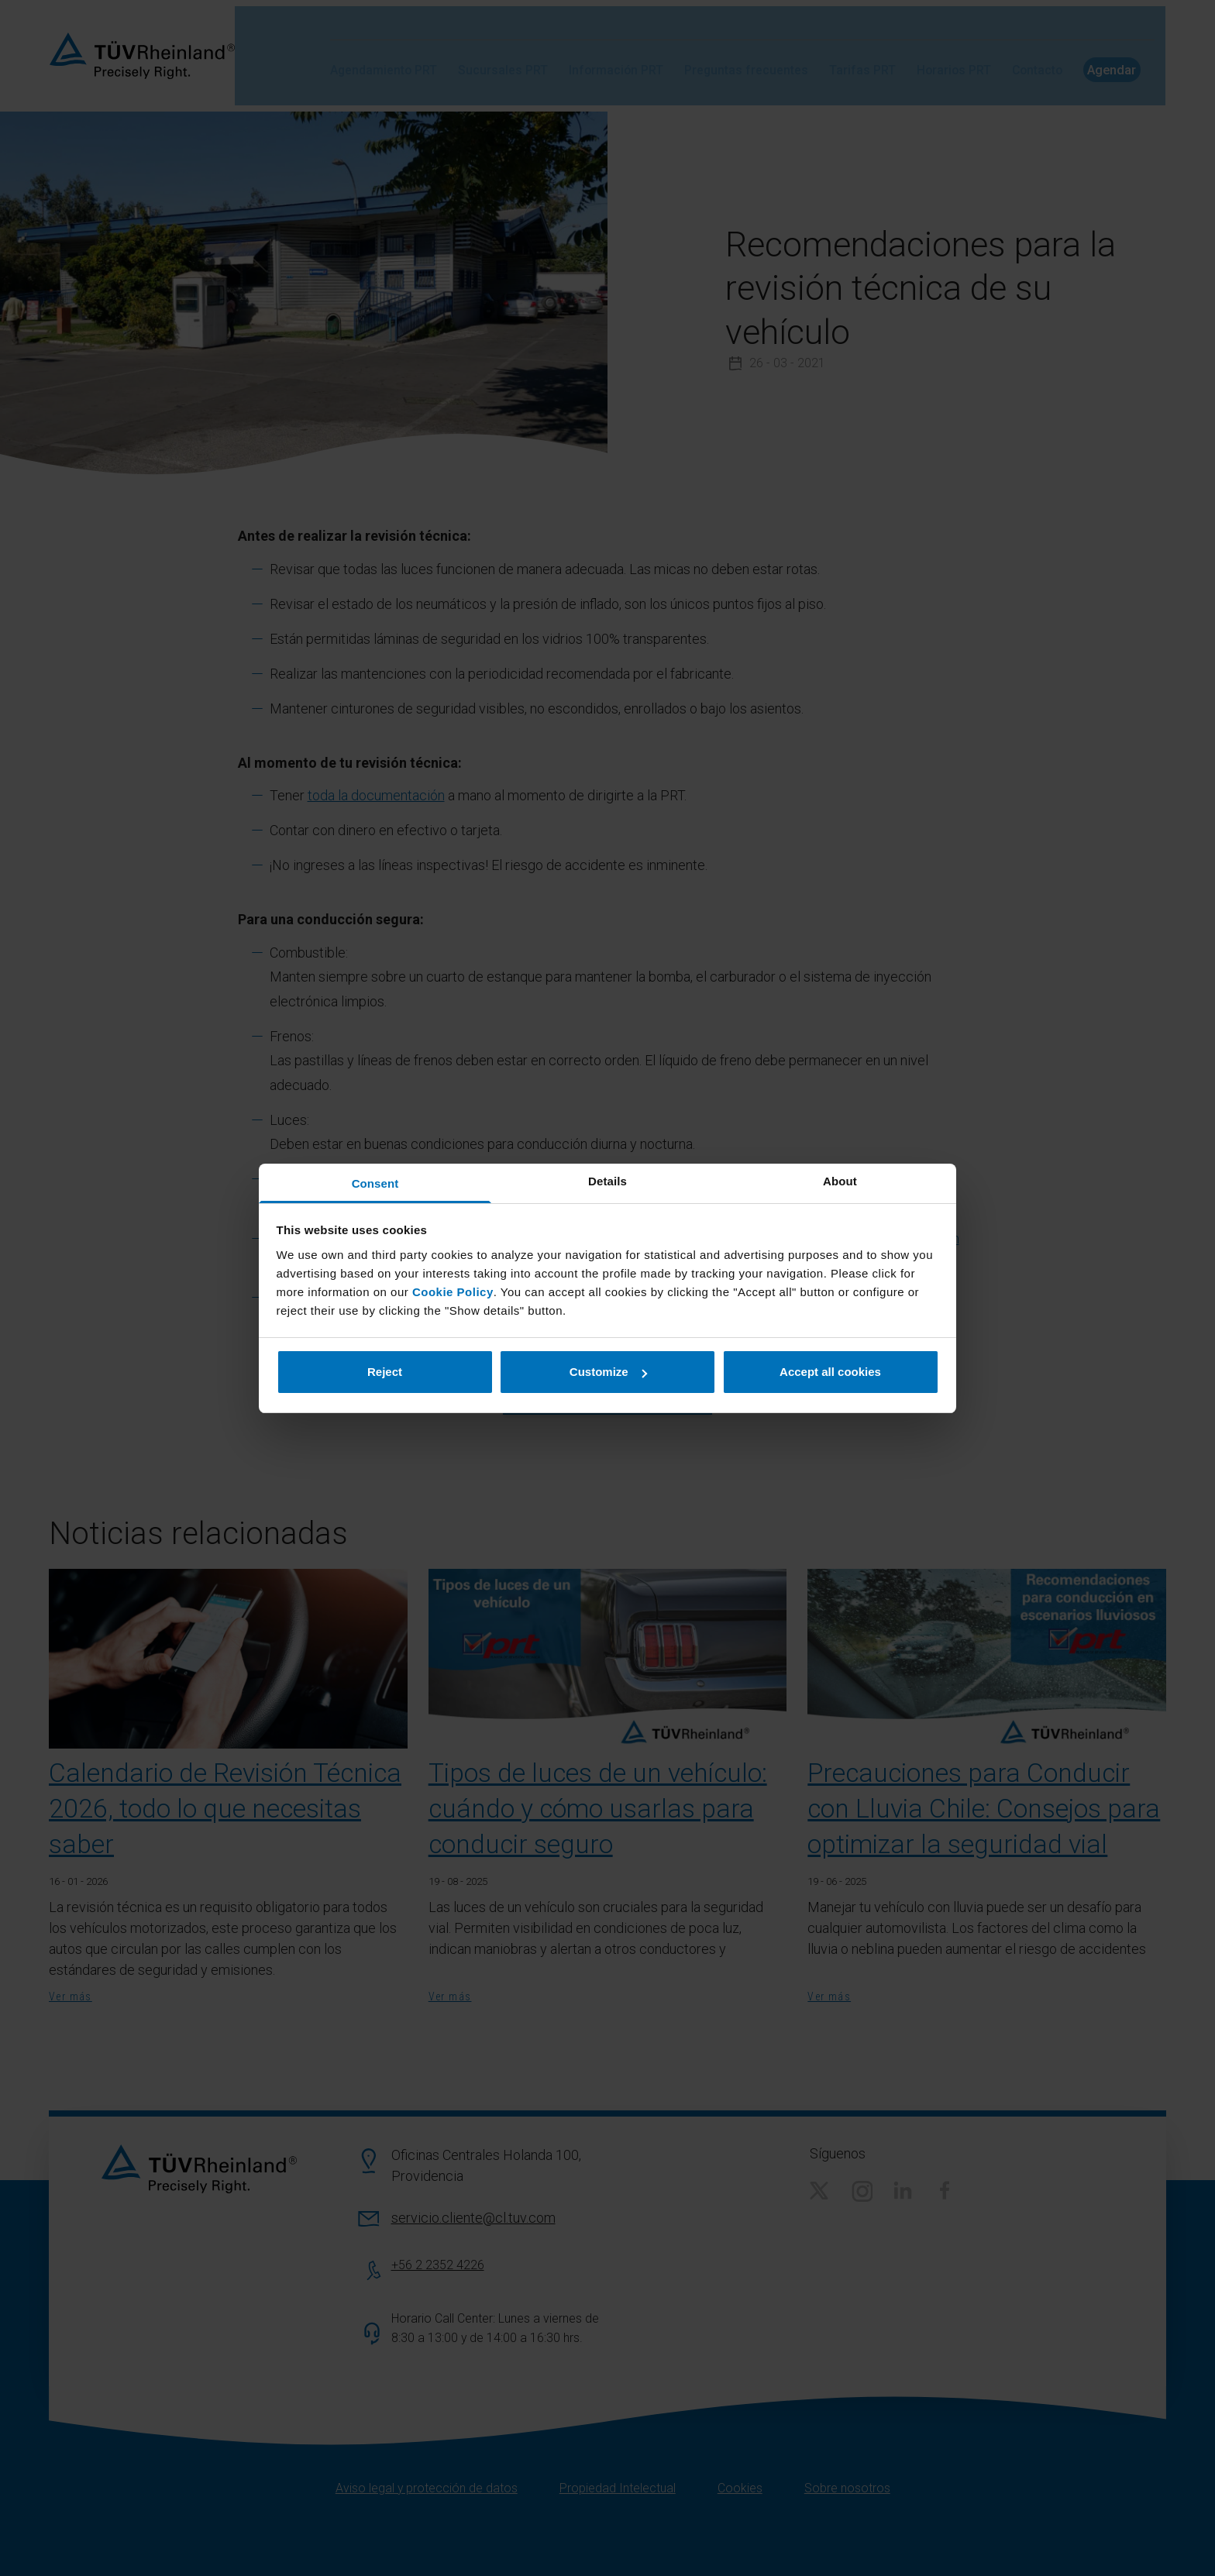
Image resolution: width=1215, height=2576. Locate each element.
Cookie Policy (453, 1291)
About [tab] (840, 1181)
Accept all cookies (830, 1371)
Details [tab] (607, 1181)
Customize (608, 1371)
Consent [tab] (375, 1183)
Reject (384, 1371)
